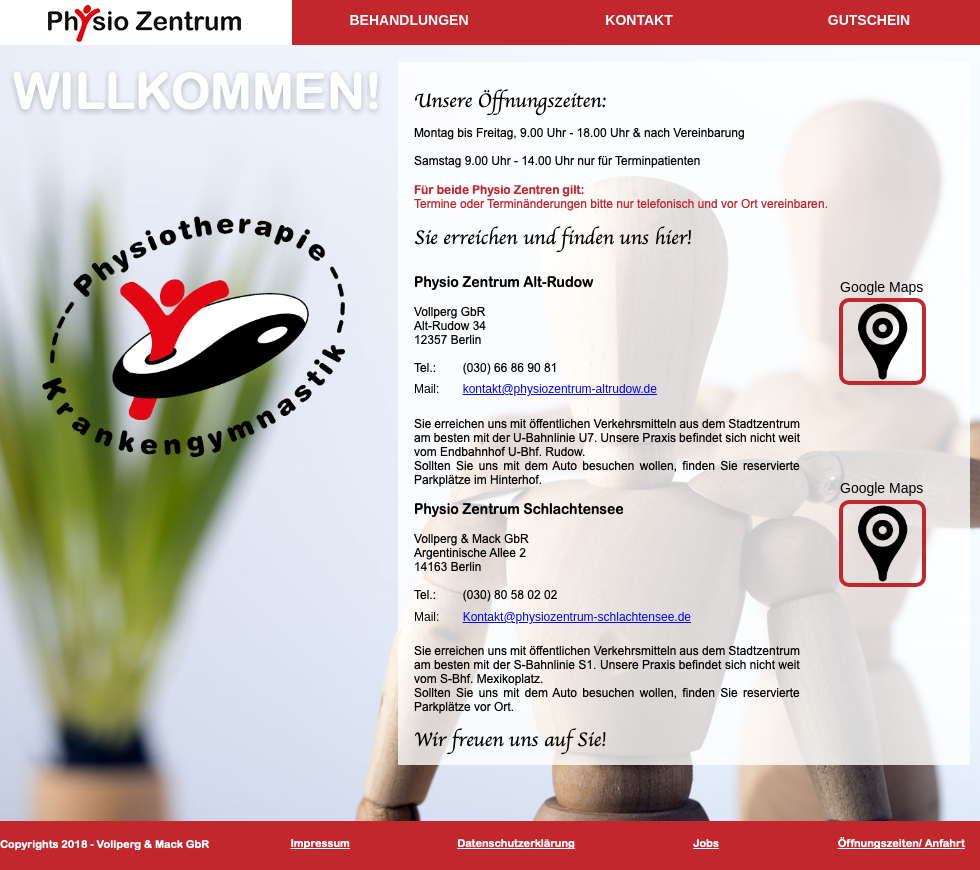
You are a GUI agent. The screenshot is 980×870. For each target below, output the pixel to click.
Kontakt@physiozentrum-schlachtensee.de (577, 617)
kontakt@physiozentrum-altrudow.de (560, 389)
